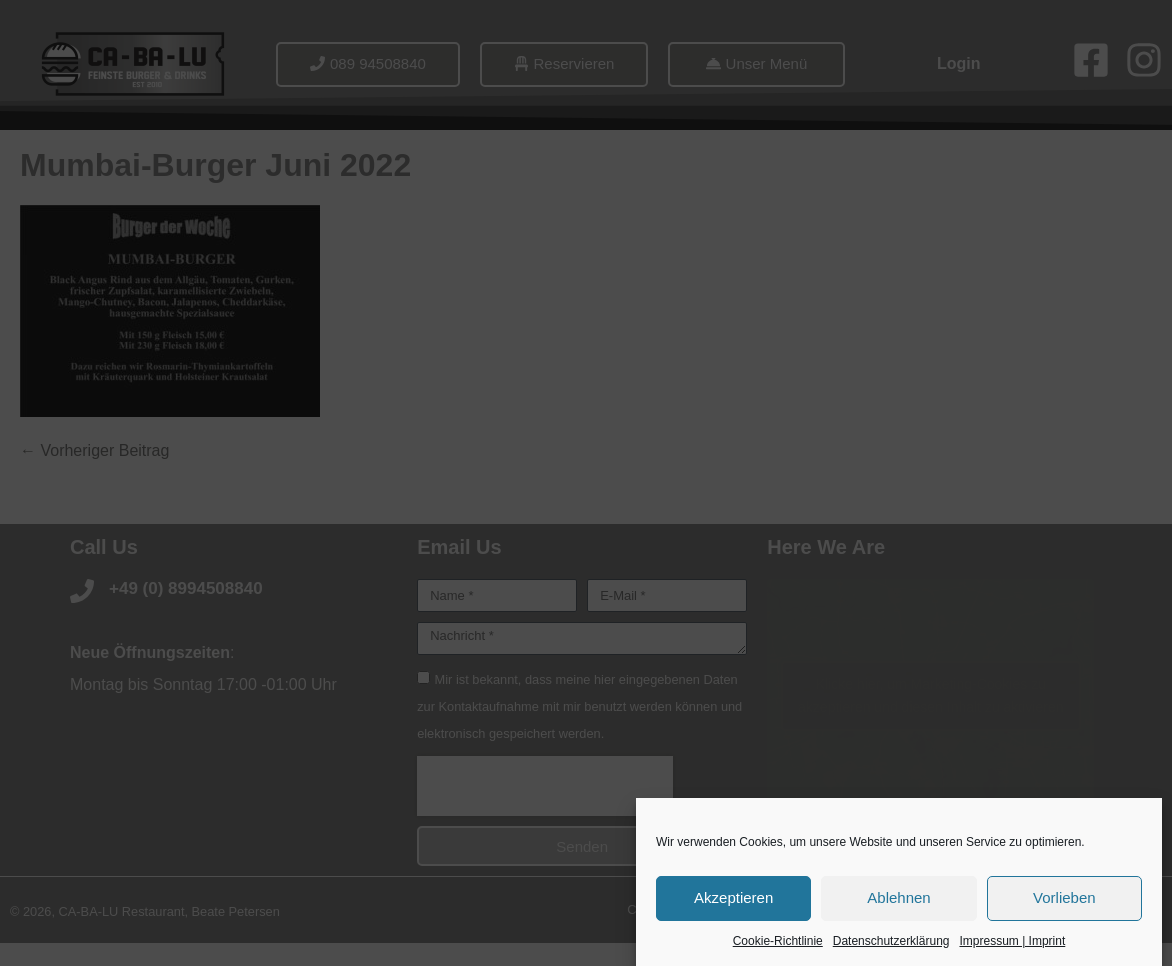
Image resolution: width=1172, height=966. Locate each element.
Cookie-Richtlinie (778, 942)
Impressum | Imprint (1012, 942)
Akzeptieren (733, 898)
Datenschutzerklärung (891, 942)
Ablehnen (898, 898)
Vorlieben (1064, 898)
